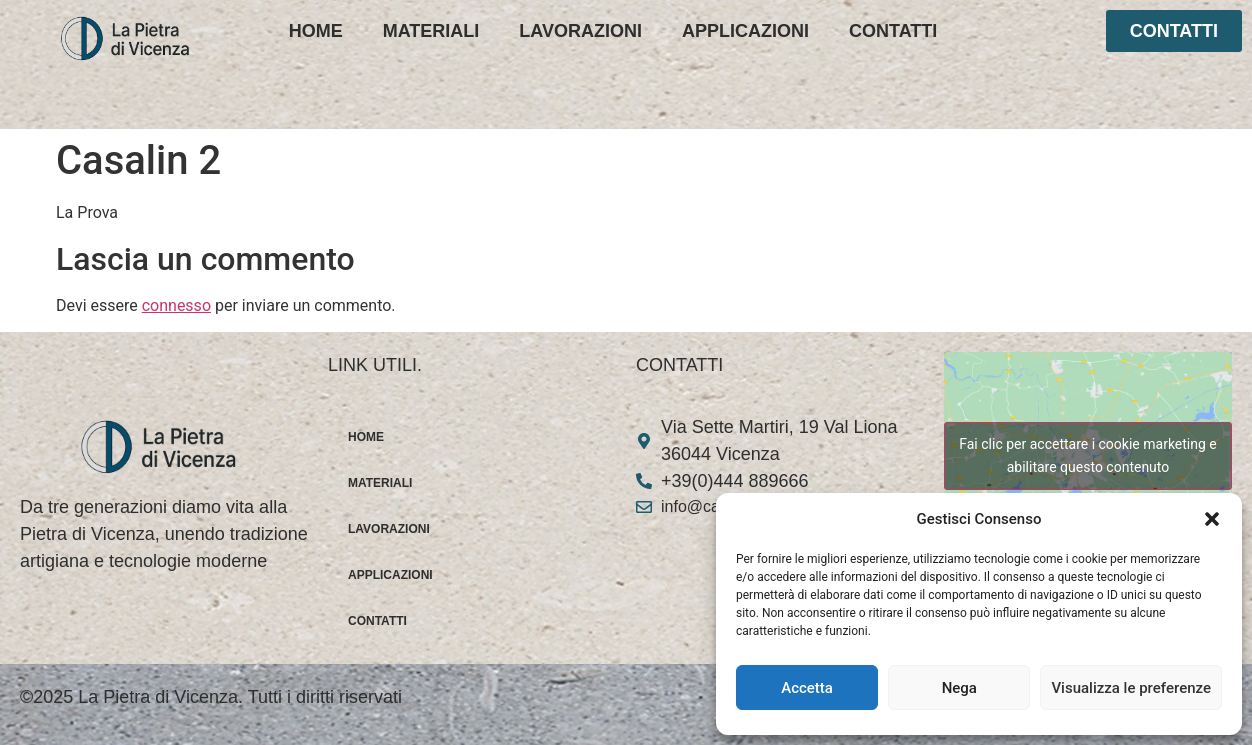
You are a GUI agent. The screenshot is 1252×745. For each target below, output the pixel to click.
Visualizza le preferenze (1131, 688)
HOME (316, 31)
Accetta (807, 688)
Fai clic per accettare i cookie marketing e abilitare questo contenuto (1087, 455)
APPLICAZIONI (745, 31)
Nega (959, 688)
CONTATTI (893, 31)
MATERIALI (431, 31)
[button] (1212, 519)
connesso (176, 305)
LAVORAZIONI (580, 31)
